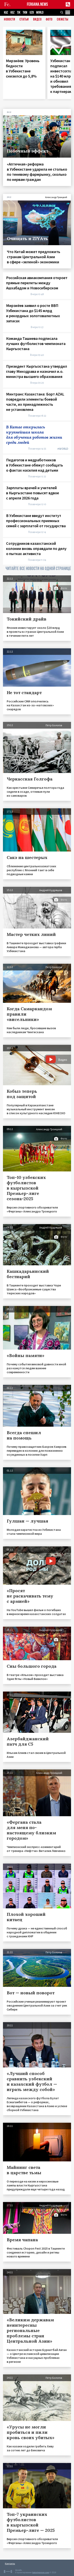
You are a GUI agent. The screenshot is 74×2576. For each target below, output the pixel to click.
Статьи (24, 19)
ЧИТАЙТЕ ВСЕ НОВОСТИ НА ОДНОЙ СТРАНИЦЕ (38, 568)
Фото (49, 19)
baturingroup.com (40, 2572)
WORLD (39, 12)
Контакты (10, 2563)
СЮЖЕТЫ (62, 19)
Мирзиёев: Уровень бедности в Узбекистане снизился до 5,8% (22, 68)
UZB (32, 12)
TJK (18, 12)
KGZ (12, 12)
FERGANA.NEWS (37, 4)
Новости (9, 19)
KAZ (6, 12)
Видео (37, 19)
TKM (25, 12)
